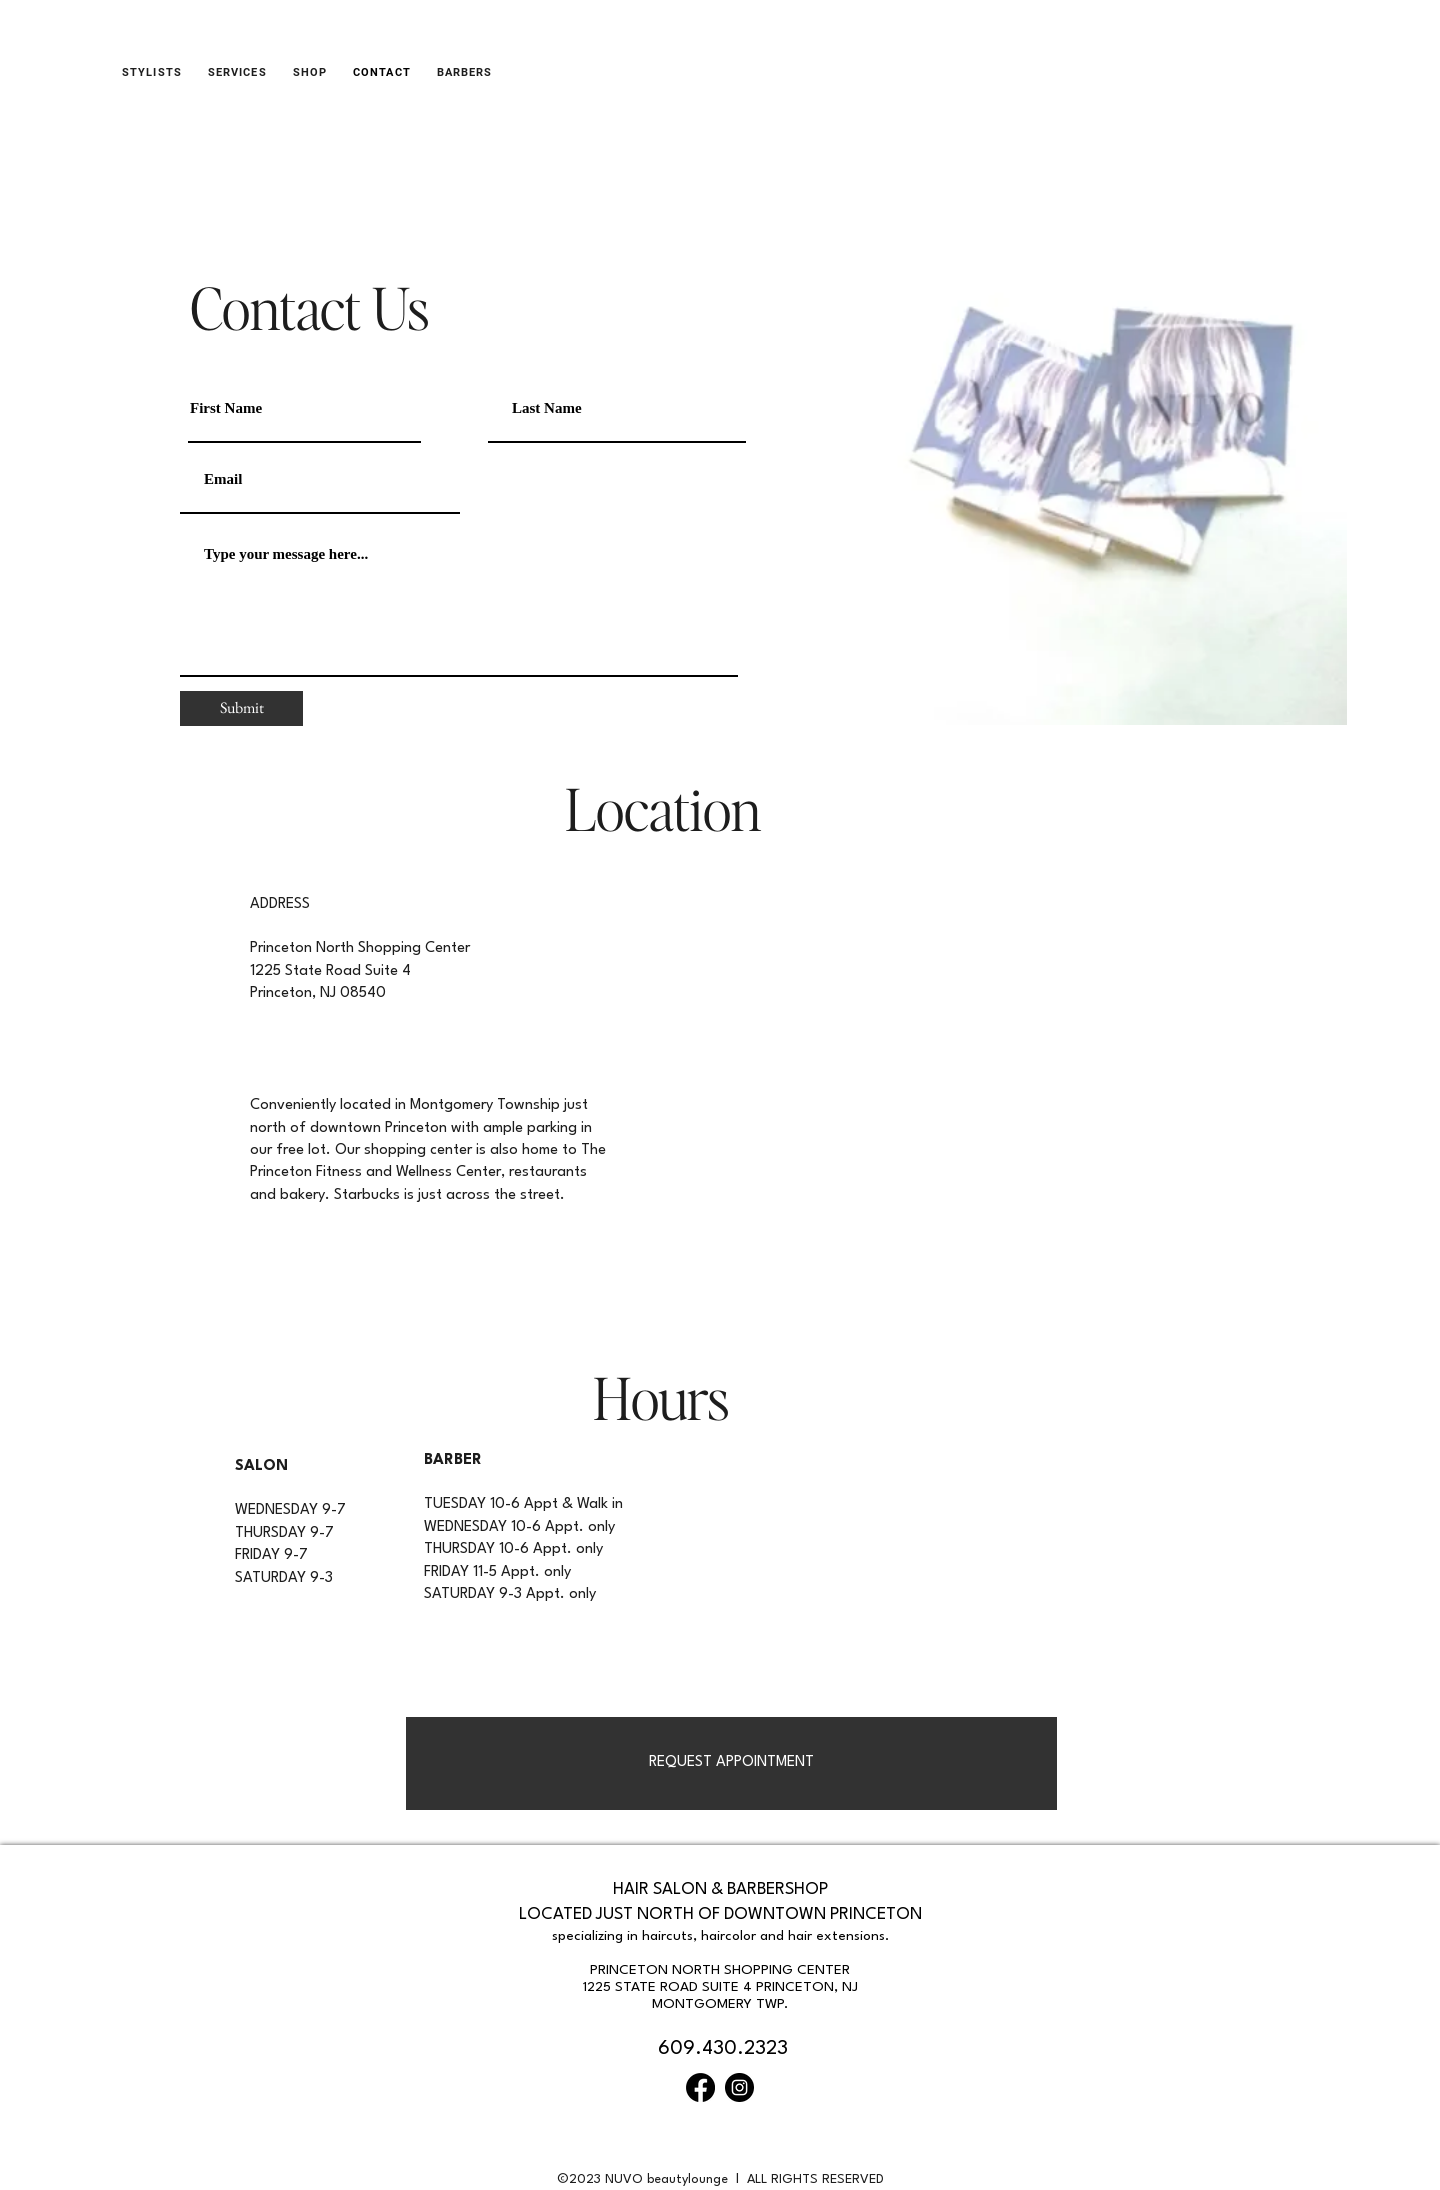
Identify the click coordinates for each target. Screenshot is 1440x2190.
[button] (310, 73)
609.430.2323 (723, 2049)
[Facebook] (700, 2087)
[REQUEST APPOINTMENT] (731, 1763)
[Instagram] (739, 2087)
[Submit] (241, 708)
